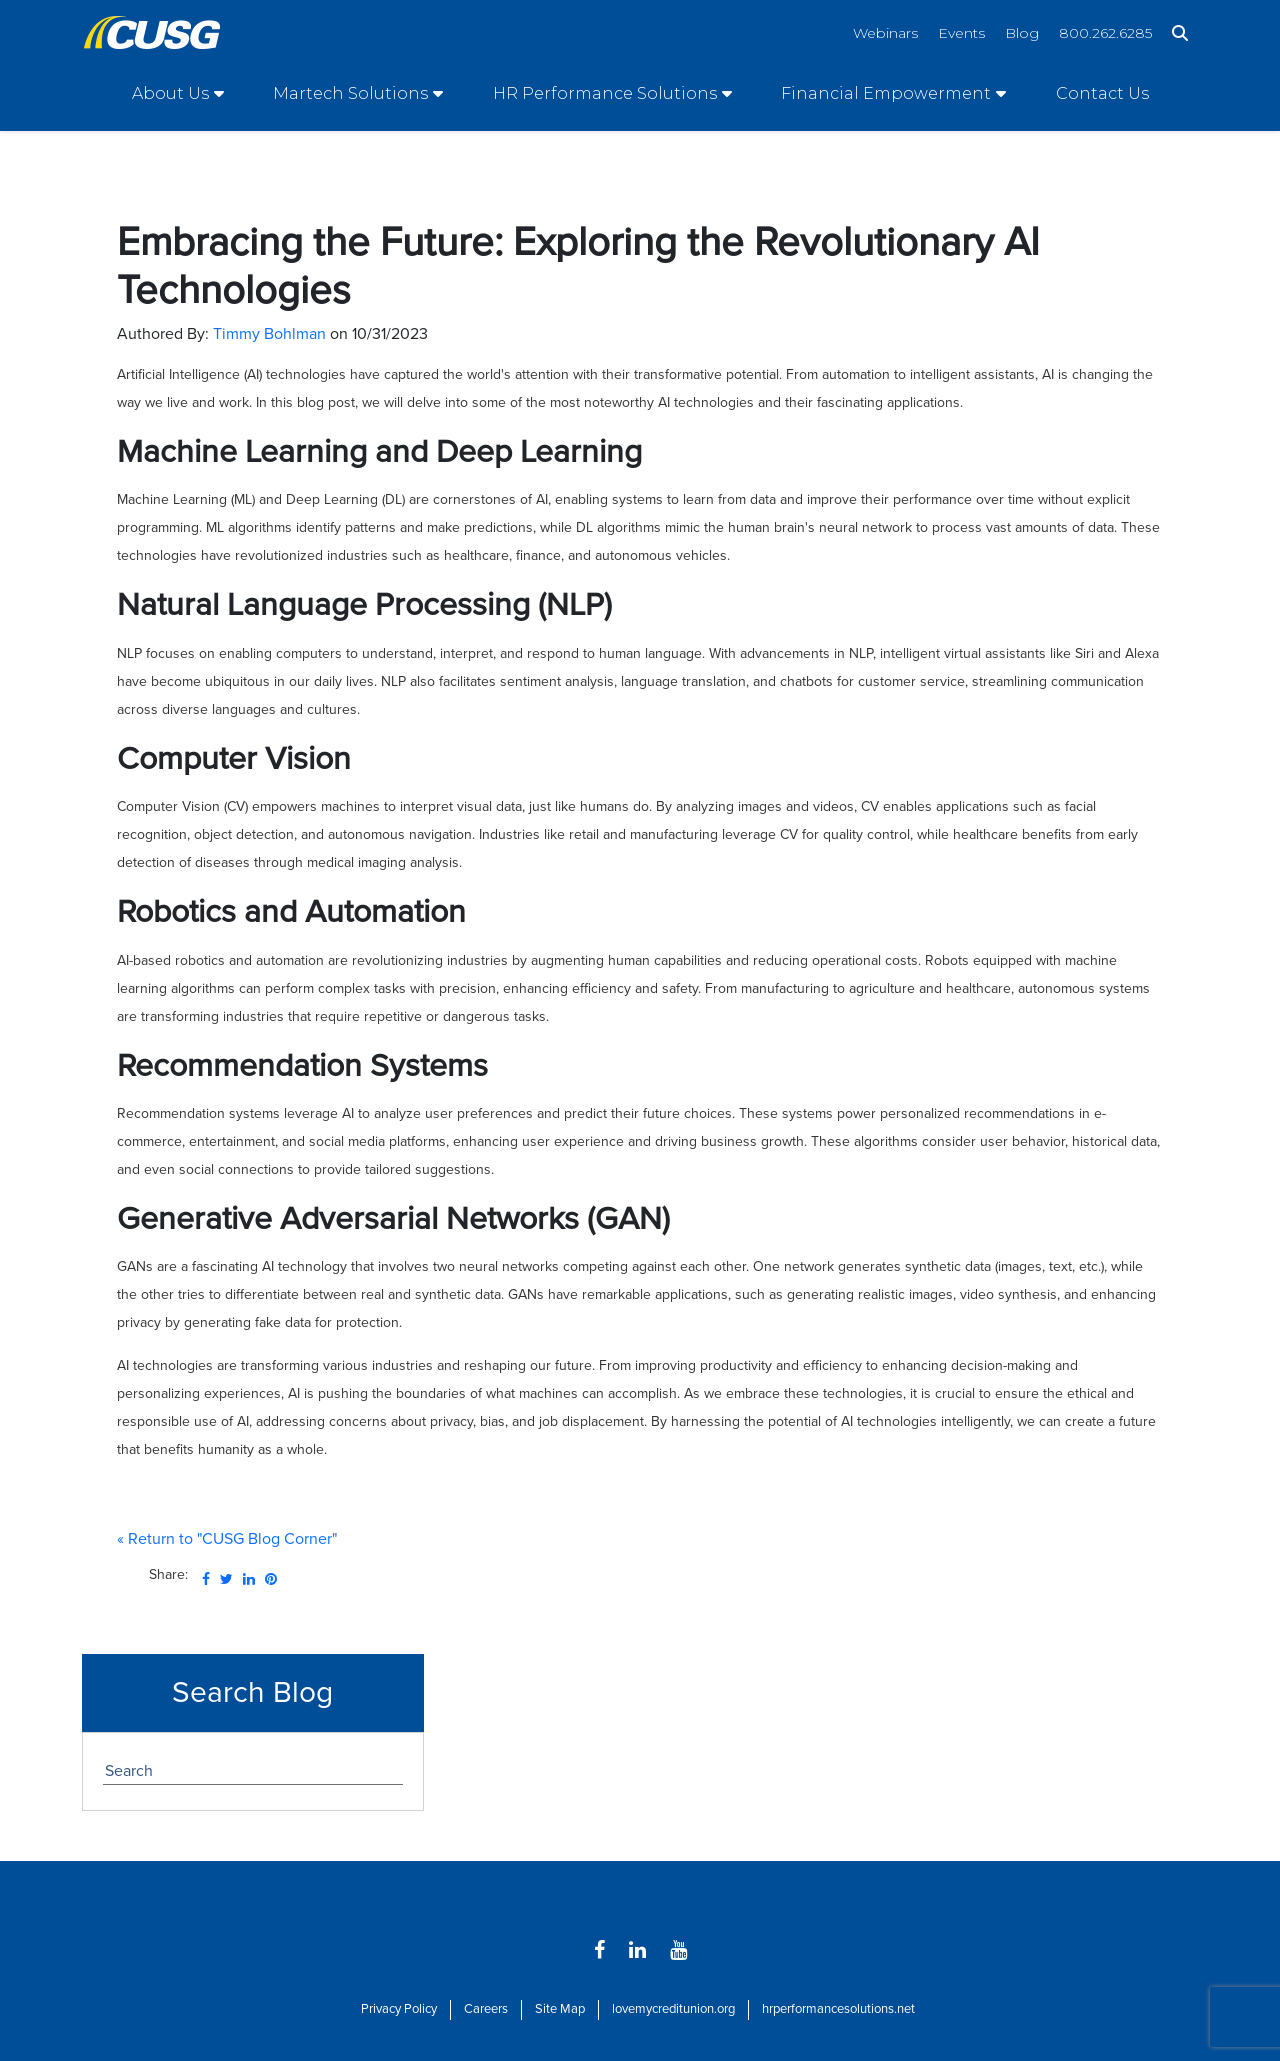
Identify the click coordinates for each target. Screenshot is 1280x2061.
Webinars (885, 33)
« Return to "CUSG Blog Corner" (227, 1539)
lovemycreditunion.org (673, 2009)
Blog (1022, 33)
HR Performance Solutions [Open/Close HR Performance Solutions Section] (605, 93)
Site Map (560, 2009)
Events (961, 33)
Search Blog (252, 1692)
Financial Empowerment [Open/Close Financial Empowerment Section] (886, 93)
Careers (486, 2009)
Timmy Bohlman (269, 334)
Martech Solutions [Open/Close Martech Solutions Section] (350, 93)
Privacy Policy (399, 2009)
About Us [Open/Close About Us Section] (170, 93)
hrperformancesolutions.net (838, 2009)
